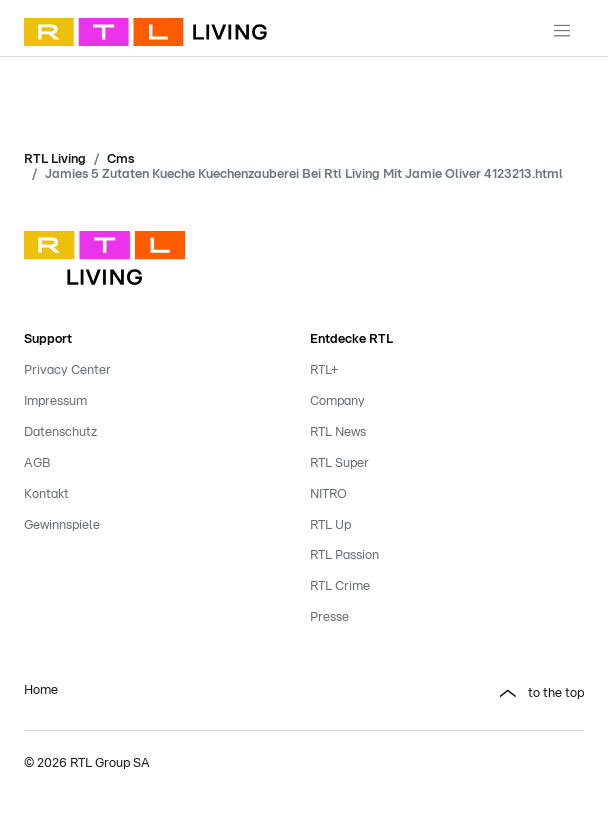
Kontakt (46, 494)
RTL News (338, 432)
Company (337, 401)
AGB (37, 463)
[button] (447, 694)
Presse (329, 617)
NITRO (328, 494)
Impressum (55, 401)
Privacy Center (67, 370)
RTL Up (330, 525)
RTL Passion (344, 555)
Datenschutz (60, 432)
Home (41, 690)
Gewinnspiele (62, 525)
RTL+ (324, 370)
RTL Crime (340, 586)
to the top (556, 693)
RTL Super (339, 463)
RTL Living (55, 159)
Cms (120, 159)
